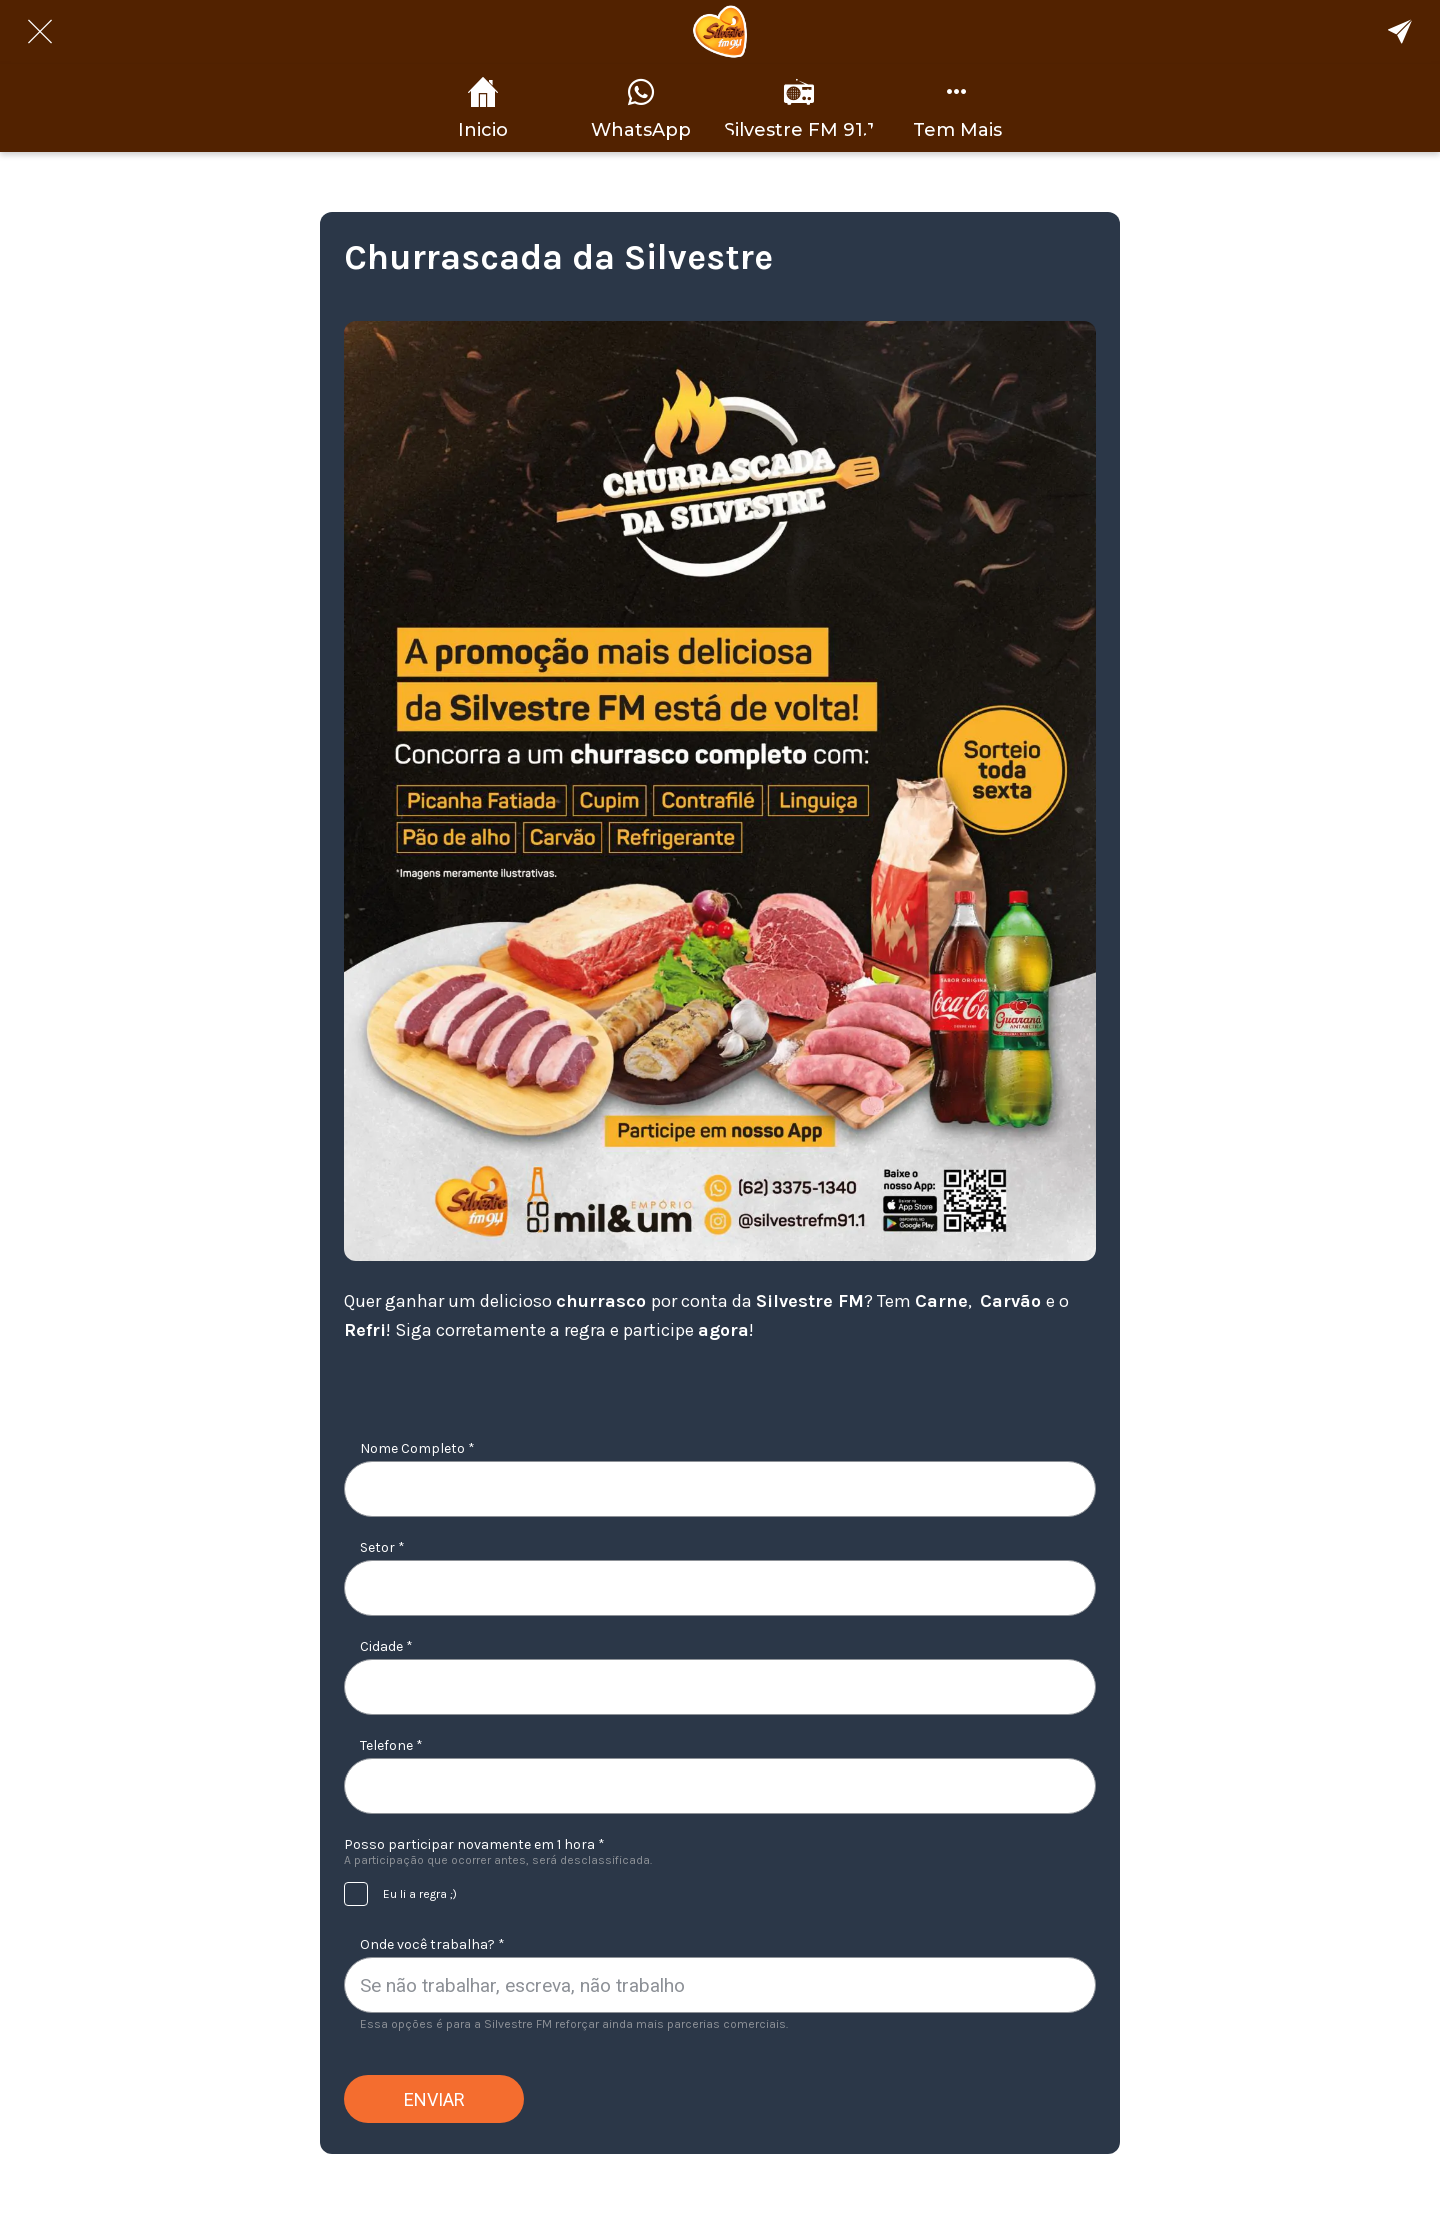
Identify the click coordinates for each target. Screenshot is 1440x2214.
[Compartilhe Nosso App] (1400, 32)
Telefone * (391, 1745)
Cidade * (386, 1646)
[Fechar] (40, 32)
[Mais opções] (957, 108)
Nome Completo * (417, 1448)
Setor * (382, 1547)
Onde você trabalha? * (432, 1944)
